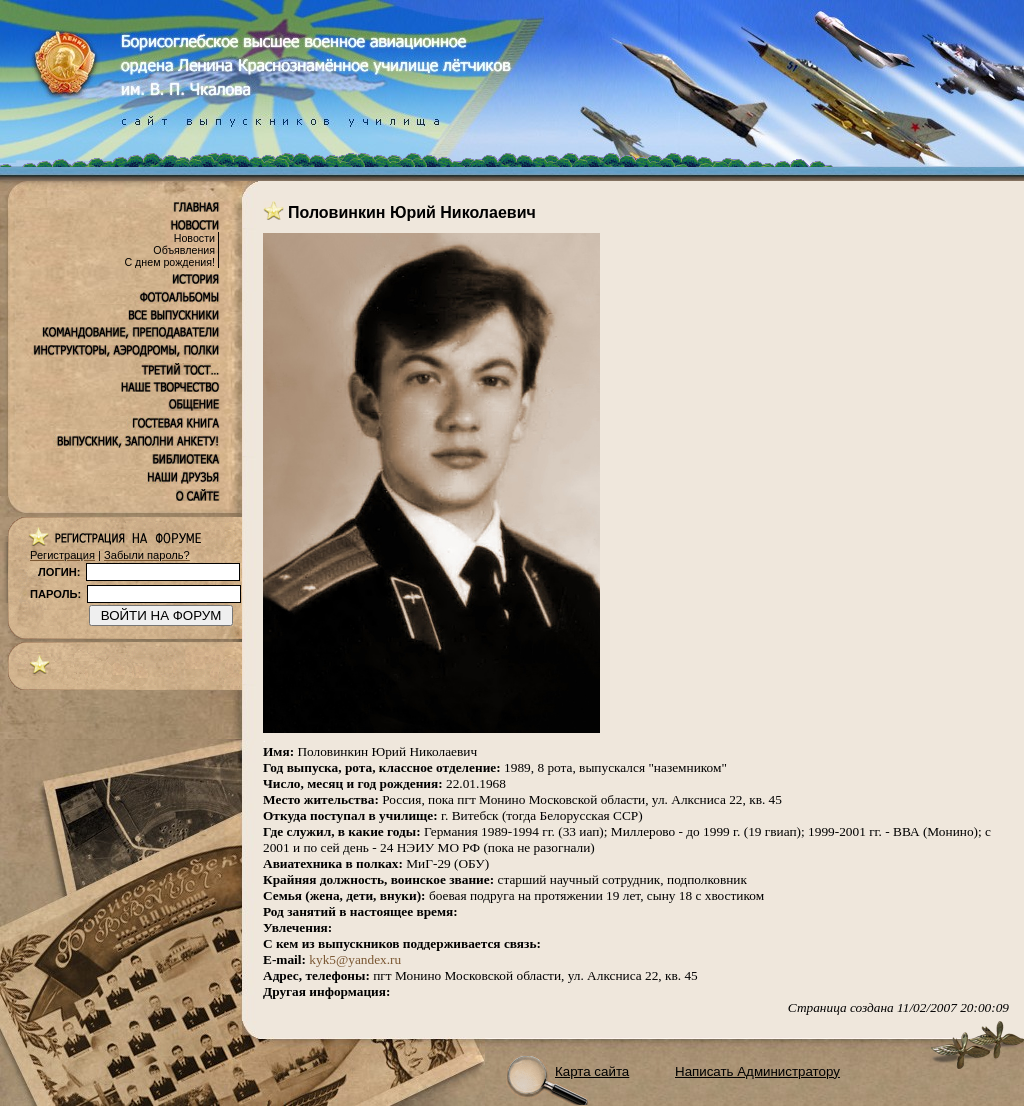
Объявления (184, 250)
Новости (194, 238)
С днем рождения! (169, 262)
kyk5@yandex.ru (355, 959)
